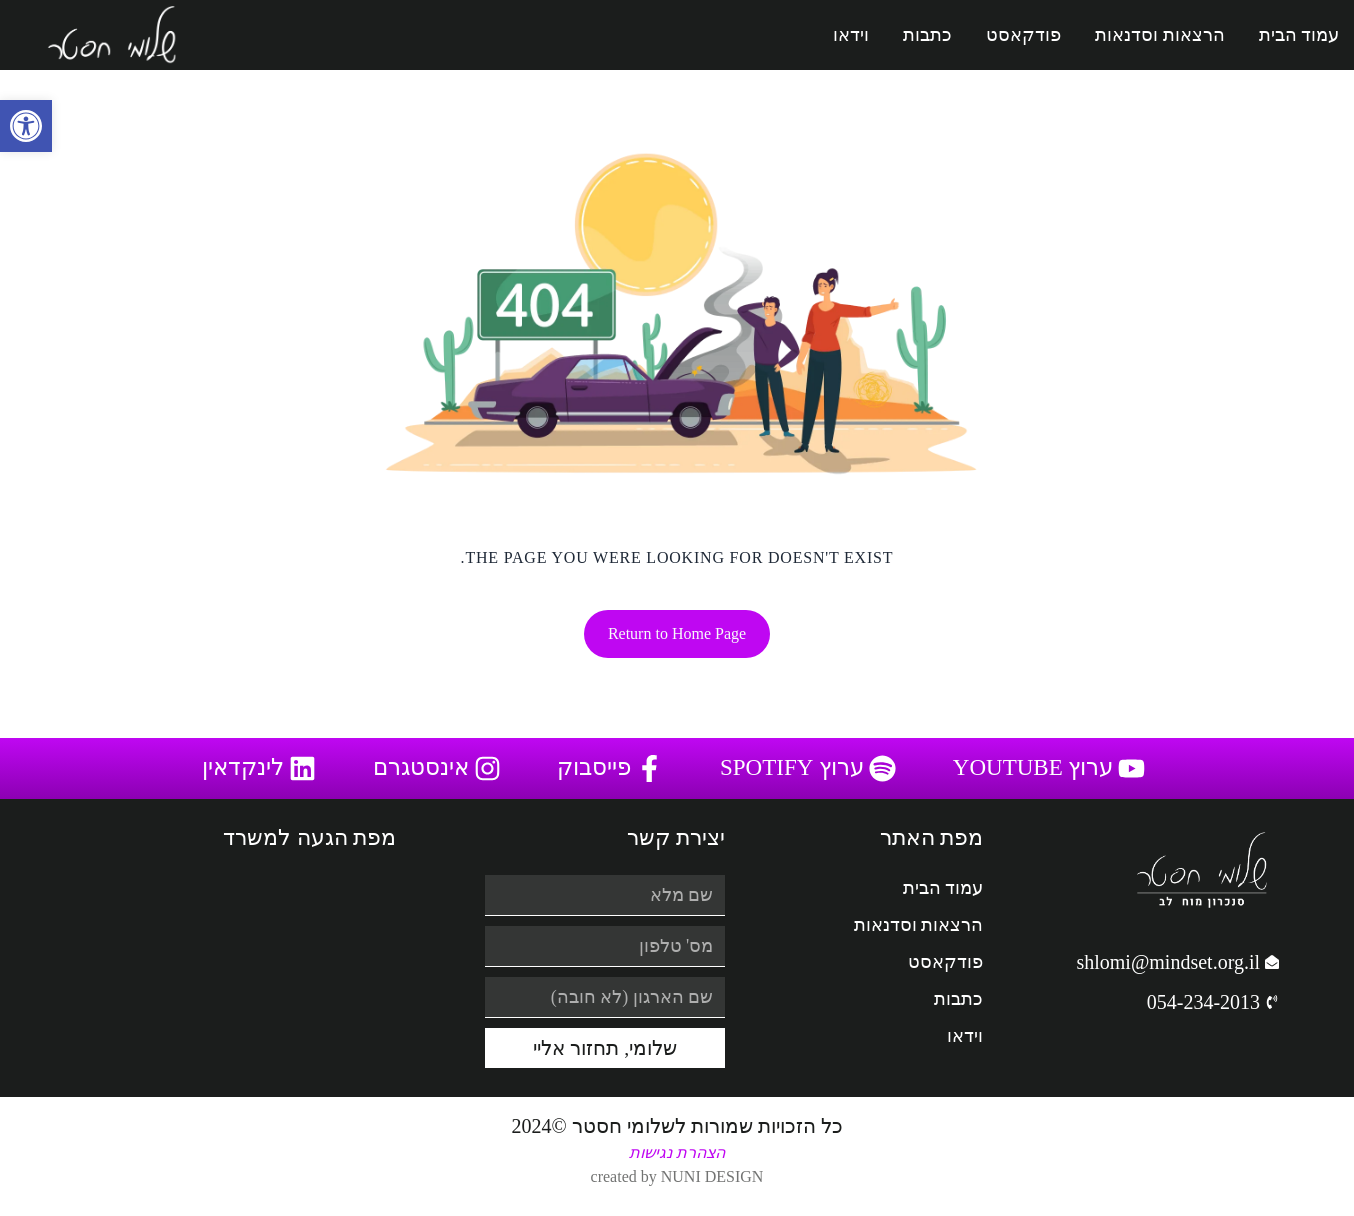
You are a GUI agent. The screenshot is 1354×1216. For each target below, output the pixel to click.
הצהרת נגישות (677, 1152)
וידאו (851, 35)
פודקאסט (1023, 35)
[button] (26, 126)
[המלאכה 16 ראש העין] (233, 971)
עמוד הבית (1299, 35)
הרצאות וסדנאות (1160, 35)
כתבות (927, 35)
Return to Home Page (677, 633)
